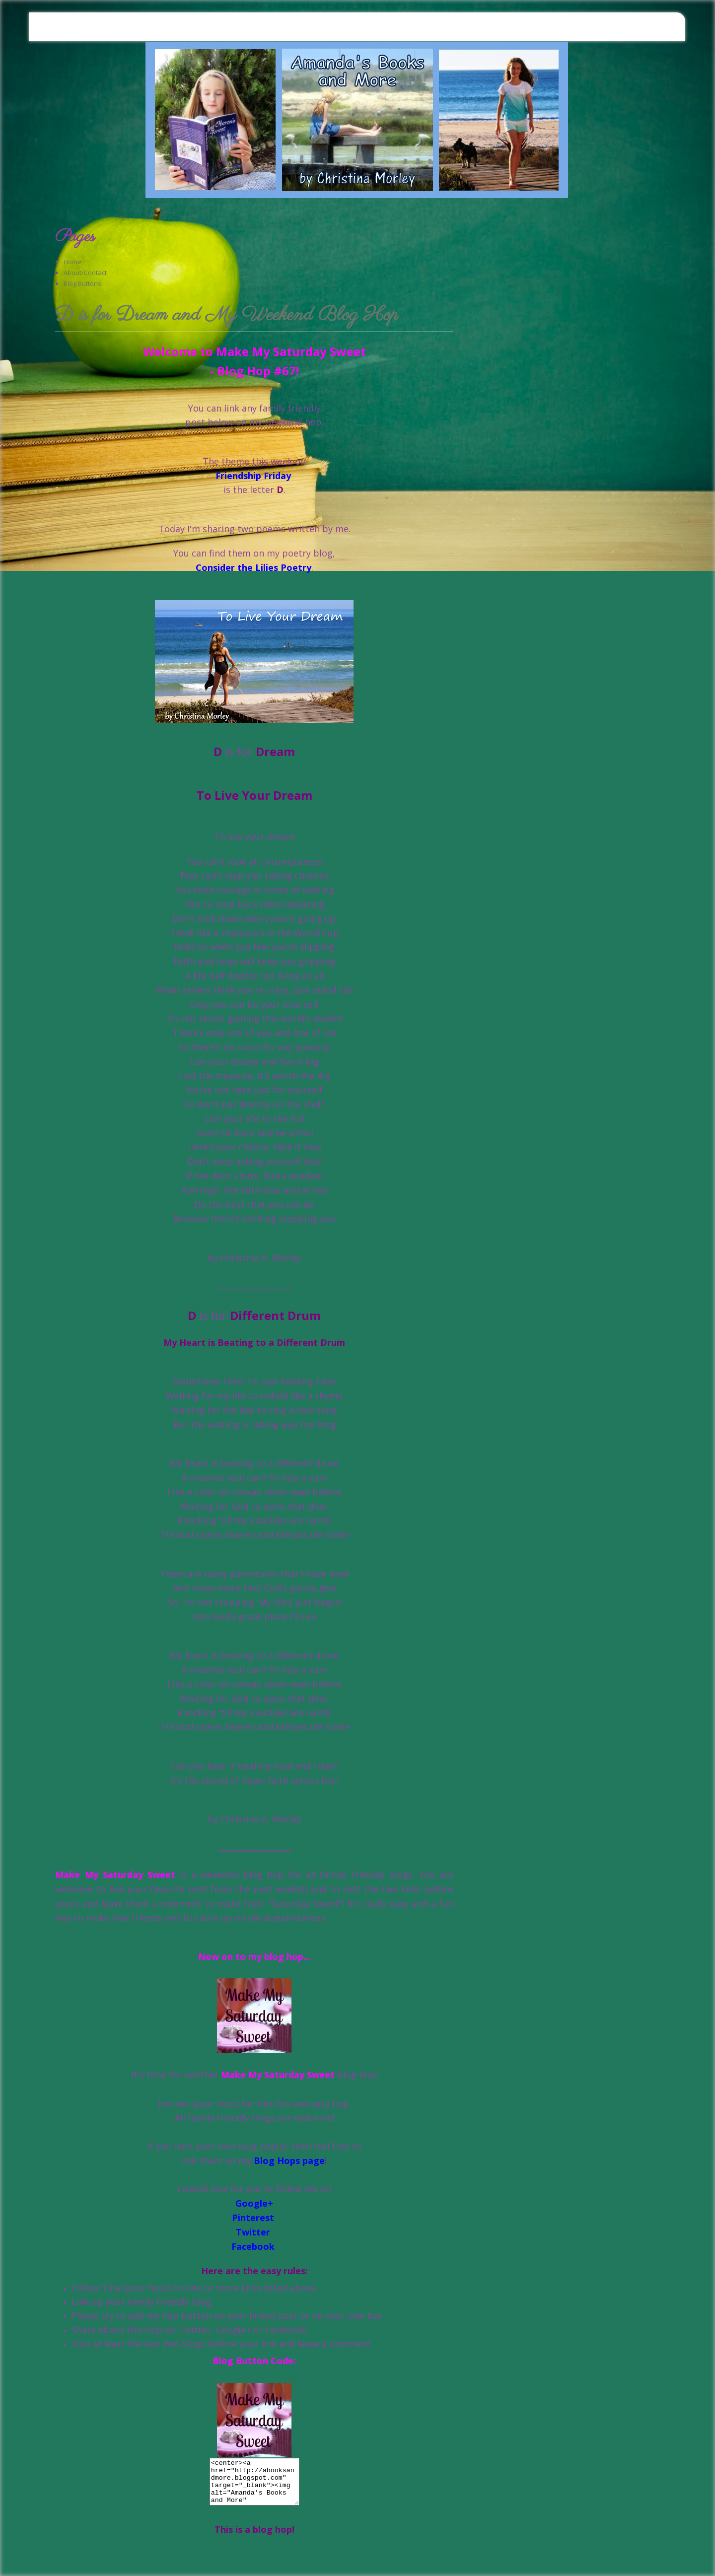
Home (72, 261)
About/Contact (85, 272)
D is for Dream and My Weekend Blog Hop (226, 315)
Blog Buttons (82, 283)
